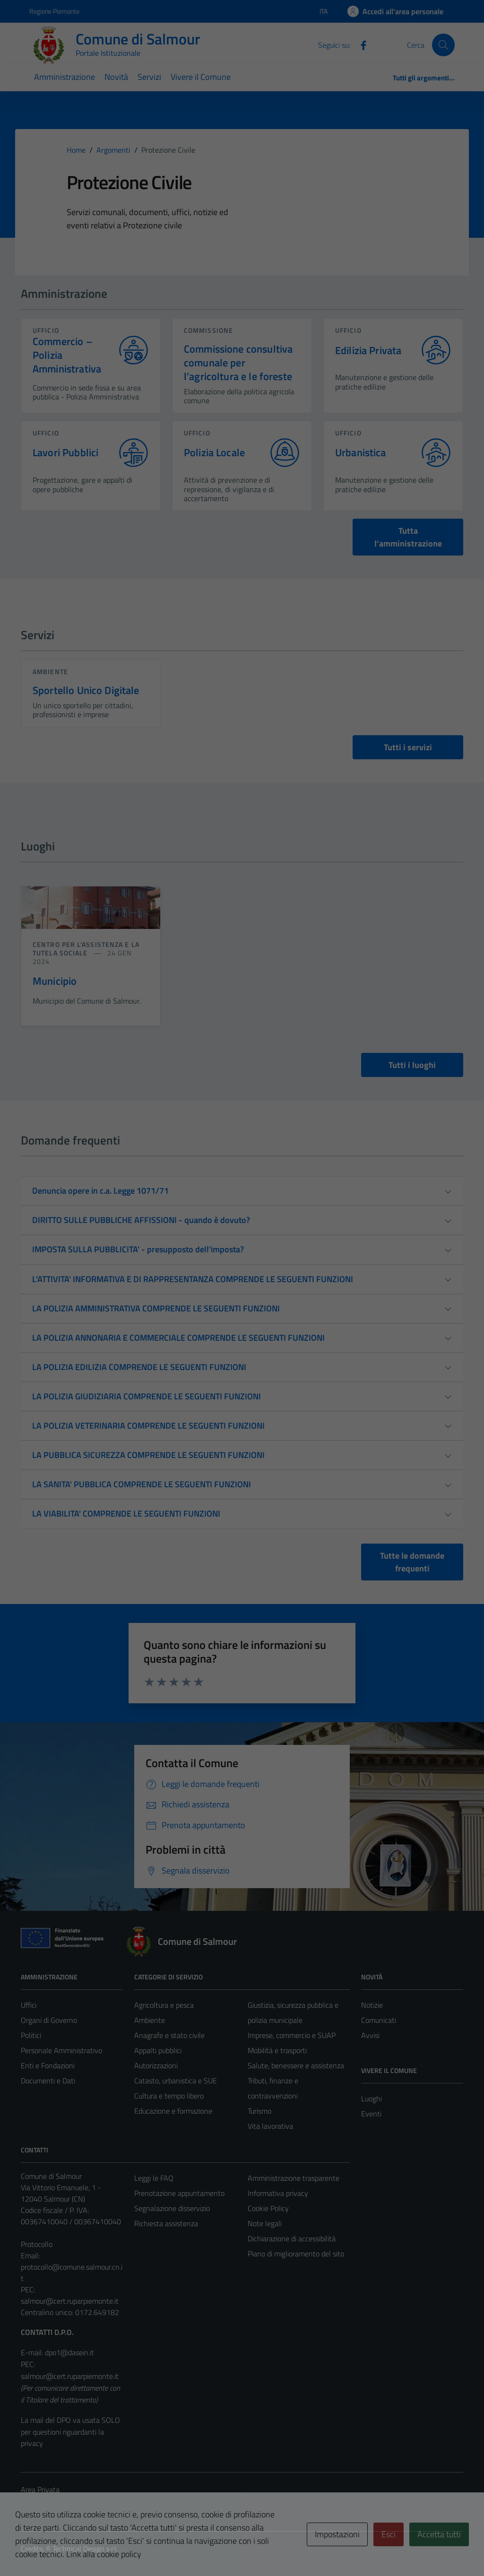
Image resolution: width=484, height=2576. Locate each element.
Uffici (28, 2005)
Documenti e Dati (48, 2080)
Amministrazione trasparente (293, 2178)
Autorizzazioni (156, 2065)
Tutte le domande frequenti (412, 1562)
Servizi (149, 76)
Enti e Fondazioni (48, 2065)
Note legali (265, 2223)
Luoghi (371, 2098)
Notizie (372, 2005)
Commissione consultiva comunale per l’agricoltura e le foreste (238, 362)
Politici (31, 2035)
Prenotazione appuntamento (179, 2193)
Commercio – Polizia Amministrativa (67, 355)
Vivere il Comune (201, 76)
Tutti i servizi (408, 747)
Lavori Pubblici (65, 453)
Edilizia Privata (368, 350)
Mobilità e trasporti (277, 2050)
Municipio (55, 981)
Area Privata (40, 2489)
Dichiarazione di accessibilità (292, 2238)
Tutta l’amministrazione (408, 537)
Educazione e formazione (173, 2110)
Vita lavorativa (270, 2126)
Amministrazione (64, 76)
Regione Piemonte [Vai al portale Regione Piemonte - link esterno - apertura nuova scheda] (54, 11)
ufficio (46, 330)
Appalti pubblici (158, 2050)
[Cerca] (443, 45)
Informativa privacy (278, 2193)
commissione (208, 330)
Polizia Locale (214, 453)
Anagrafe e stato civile (169, 2035)
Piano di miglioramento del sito (296, 2253)
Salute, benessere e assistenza (296, 2065)
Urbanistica (360, 453)
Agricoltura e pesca (164, 2005)
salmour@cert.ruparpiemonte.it (70, 2301)
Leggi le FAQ (153, 2178)
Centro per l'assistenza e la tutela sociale (86, 948)
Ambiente (50, 672)
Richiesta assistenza (166, 2223)
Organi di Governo (49, 2020)
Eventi (371, 2113)
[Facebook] (359, 44)
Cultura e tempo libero (169, 2095)
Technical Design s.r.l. (85, 2548)
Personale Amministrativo (61, 2050)
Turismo (259, 2110)
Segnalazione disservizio (172, 2208)
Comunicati (378, 2020)
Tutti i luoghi (412, 1064)
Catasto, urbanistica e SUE (175, 2080)
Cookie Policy (268, 2208)
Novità (116, 76)
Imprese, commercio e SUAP (292, 2035)
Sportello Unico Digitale (86, 690)
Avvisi (370, 2035)
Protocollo (36, 2244)
